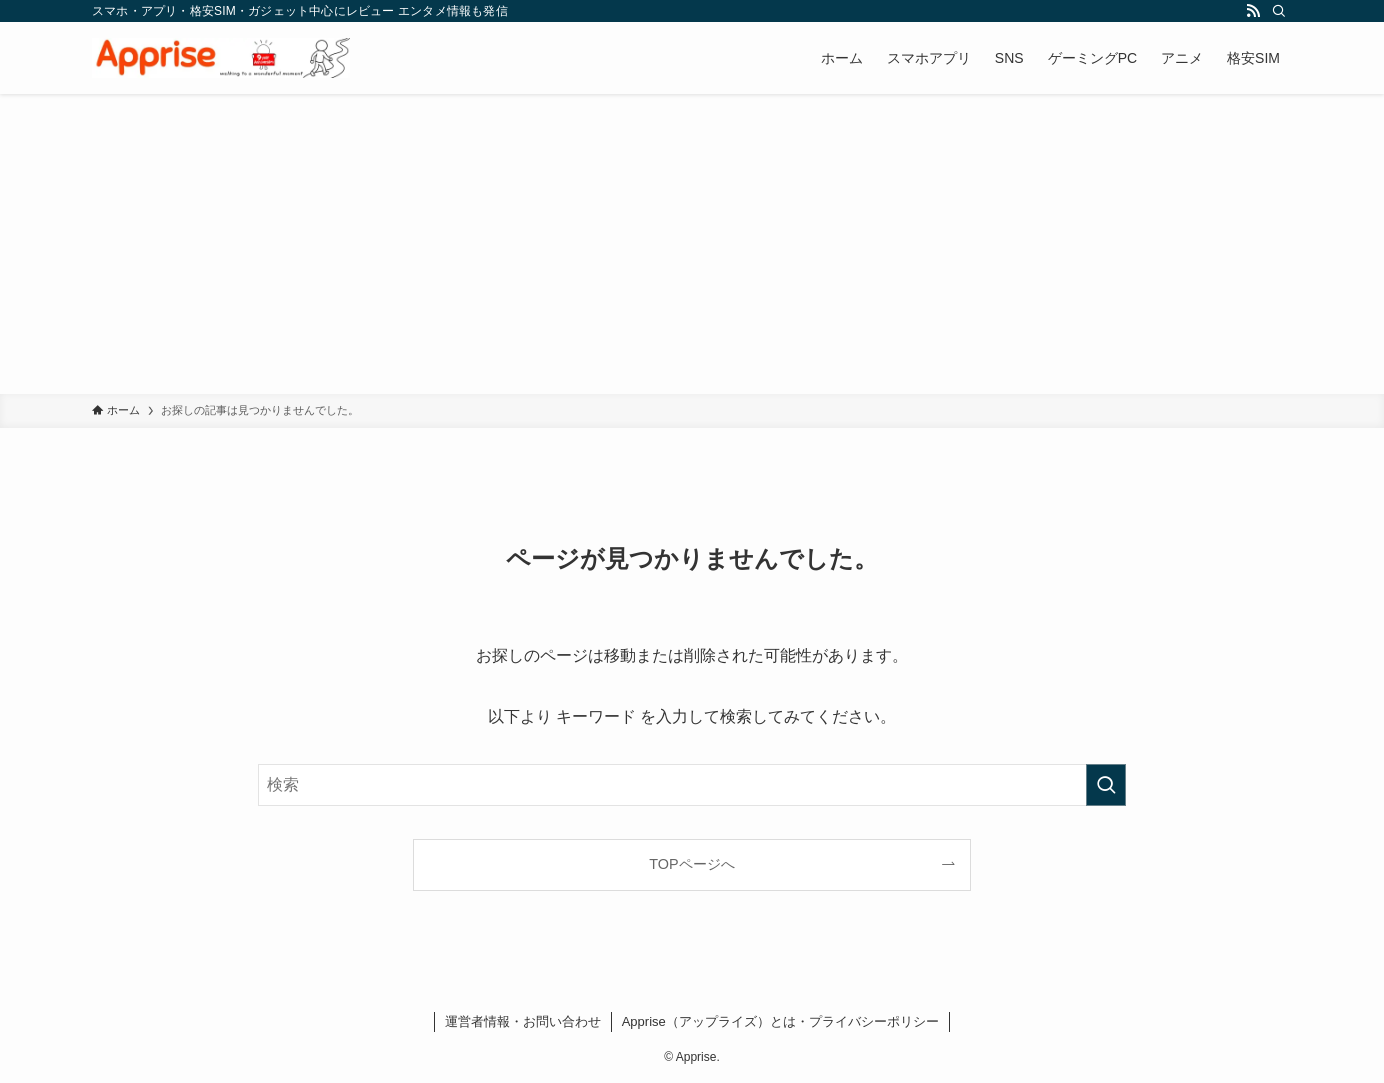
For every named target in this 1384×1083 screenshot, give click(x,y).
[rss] (1253, 11)
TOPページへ (691, 864)
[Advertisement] (692, 244)
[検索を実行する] (1106, 785)
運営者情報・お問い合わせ (523, 1021)
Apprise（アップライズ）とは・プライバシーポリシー (780, 1021)
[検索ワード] (692, 785)
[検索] (1279, 11)
